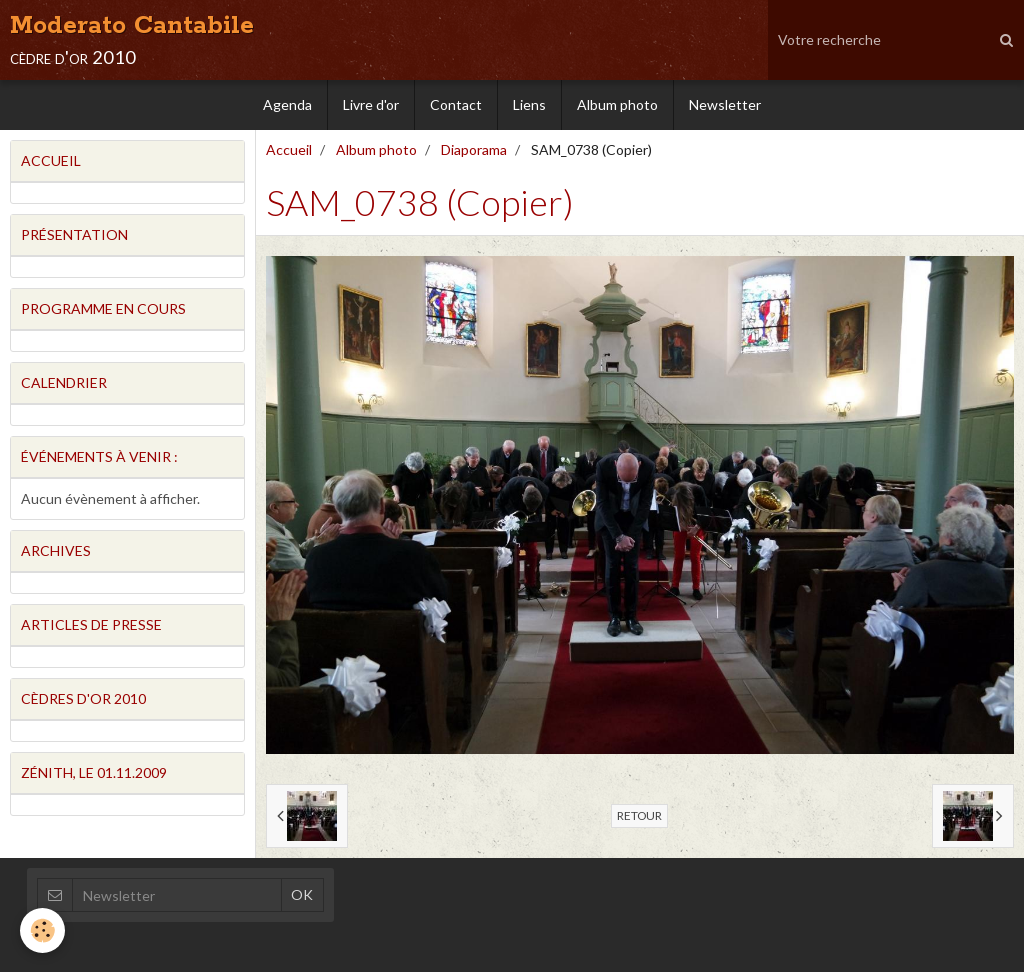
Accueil (289, 149)
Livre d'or (371, 104)
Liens (529, 104)
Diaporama (474, 149)
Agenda (287, 104)
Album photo (617, 104)
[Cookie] (42, 930)
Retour (639, 815)
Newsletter (725, 104)
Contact (456, 104)
